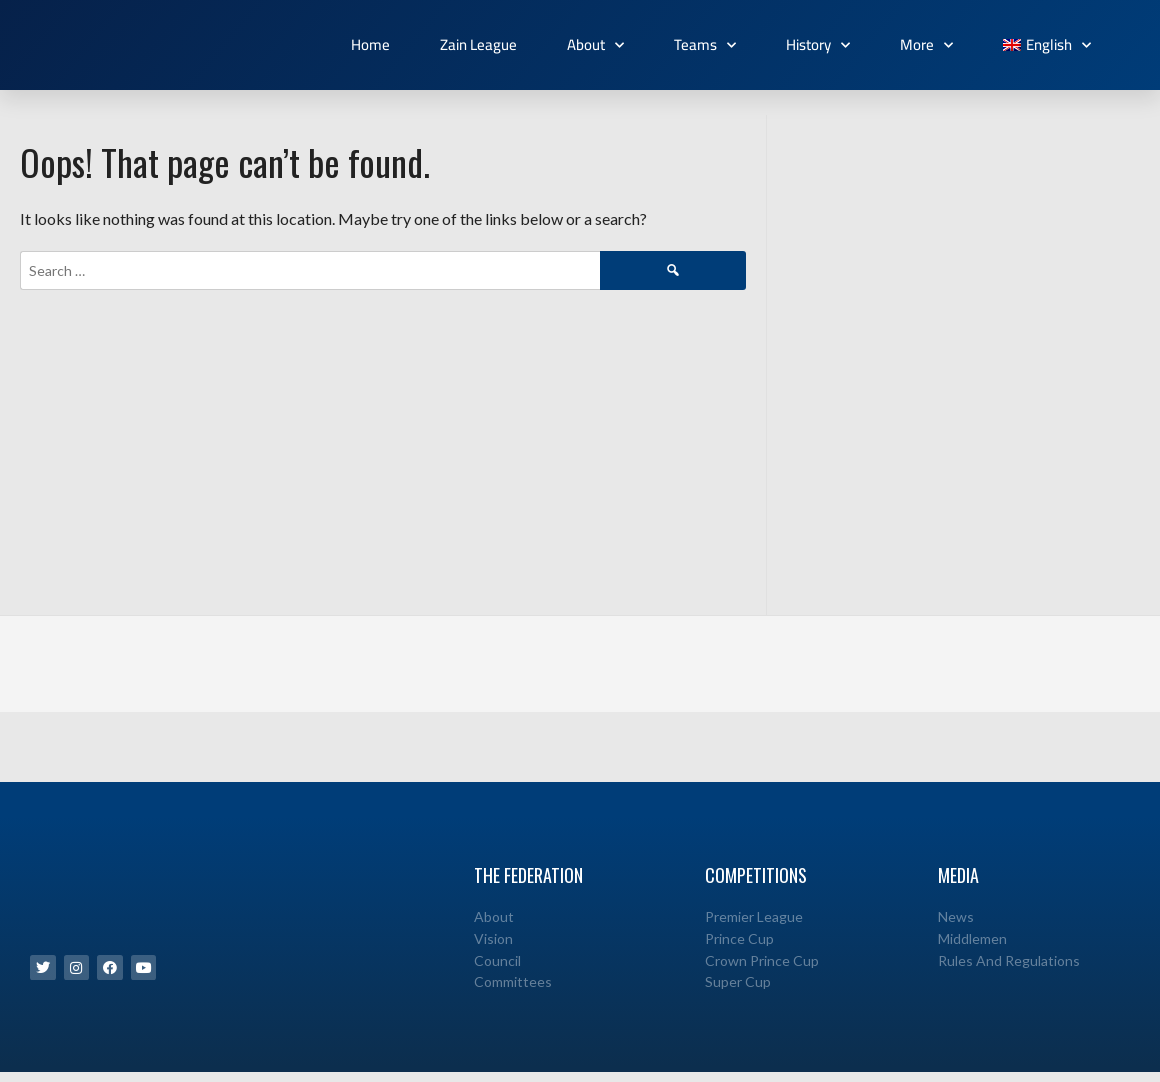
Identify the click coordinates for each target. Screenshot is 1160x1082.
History (818, 45)
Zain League (478, 44)
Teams (705, 45)
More (926, 45)
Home (370, 44)
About (595, 45)
